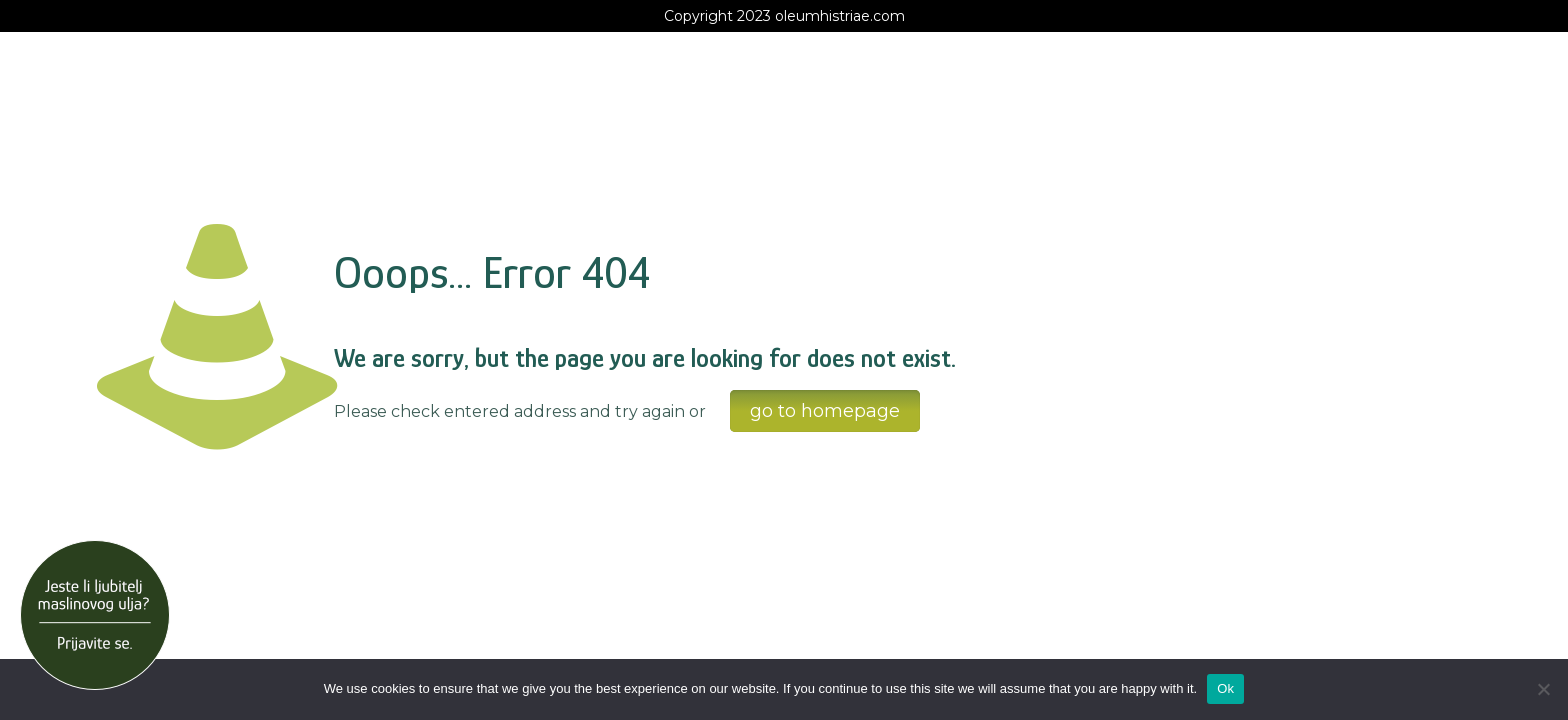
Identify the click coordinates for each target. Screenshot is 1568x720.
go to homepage (825, 411)
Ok (1225, 688)
